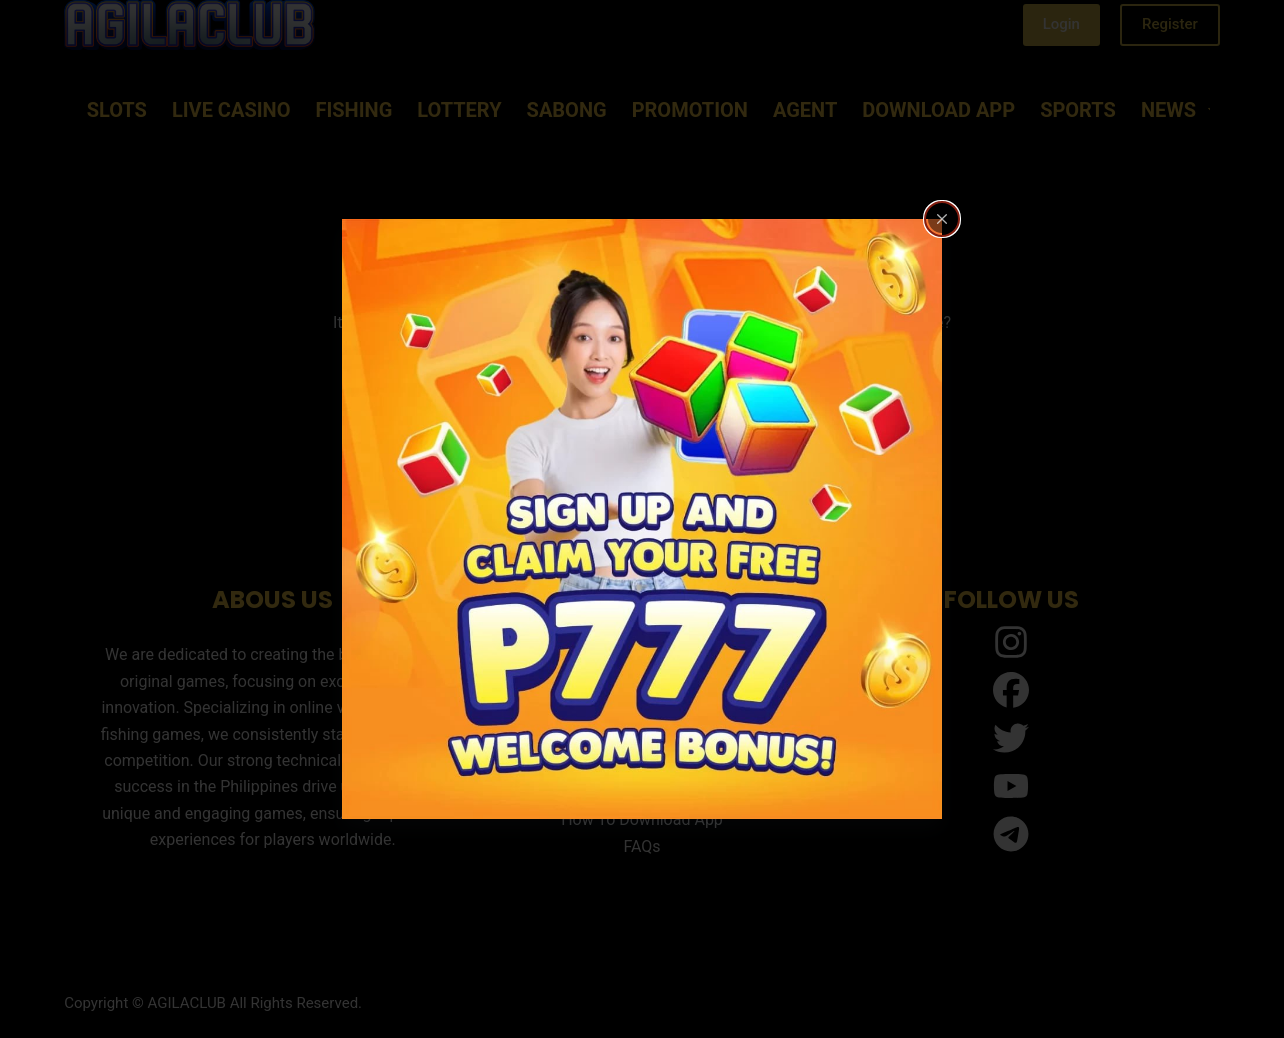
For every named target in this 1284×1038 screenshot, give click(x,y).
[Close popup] (942, 219)
